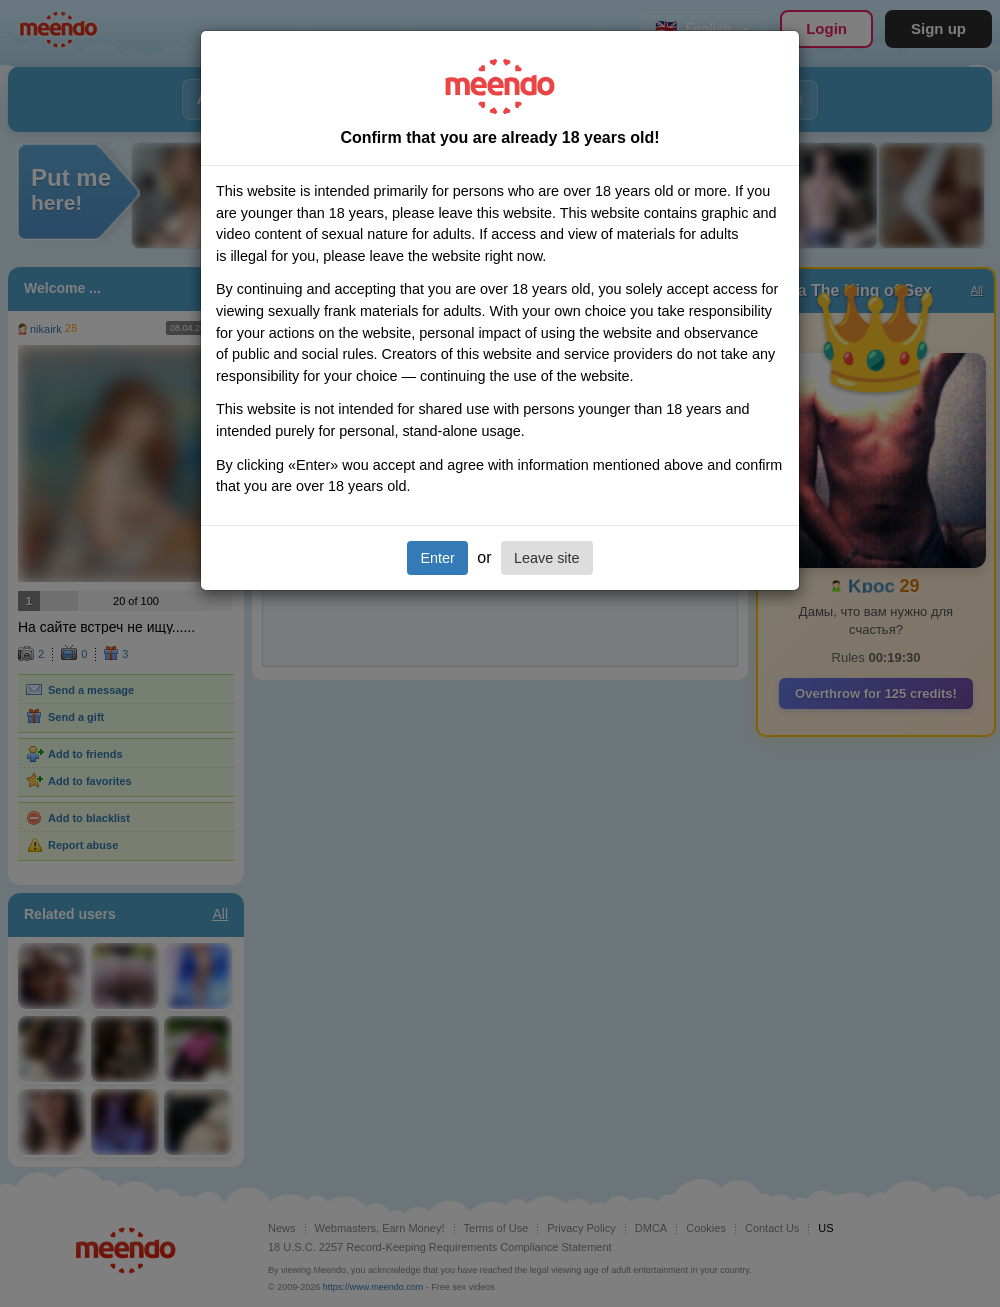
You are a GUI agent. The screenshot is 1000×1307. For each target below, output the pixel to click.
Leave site (547, 558)
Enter (437, 558)
